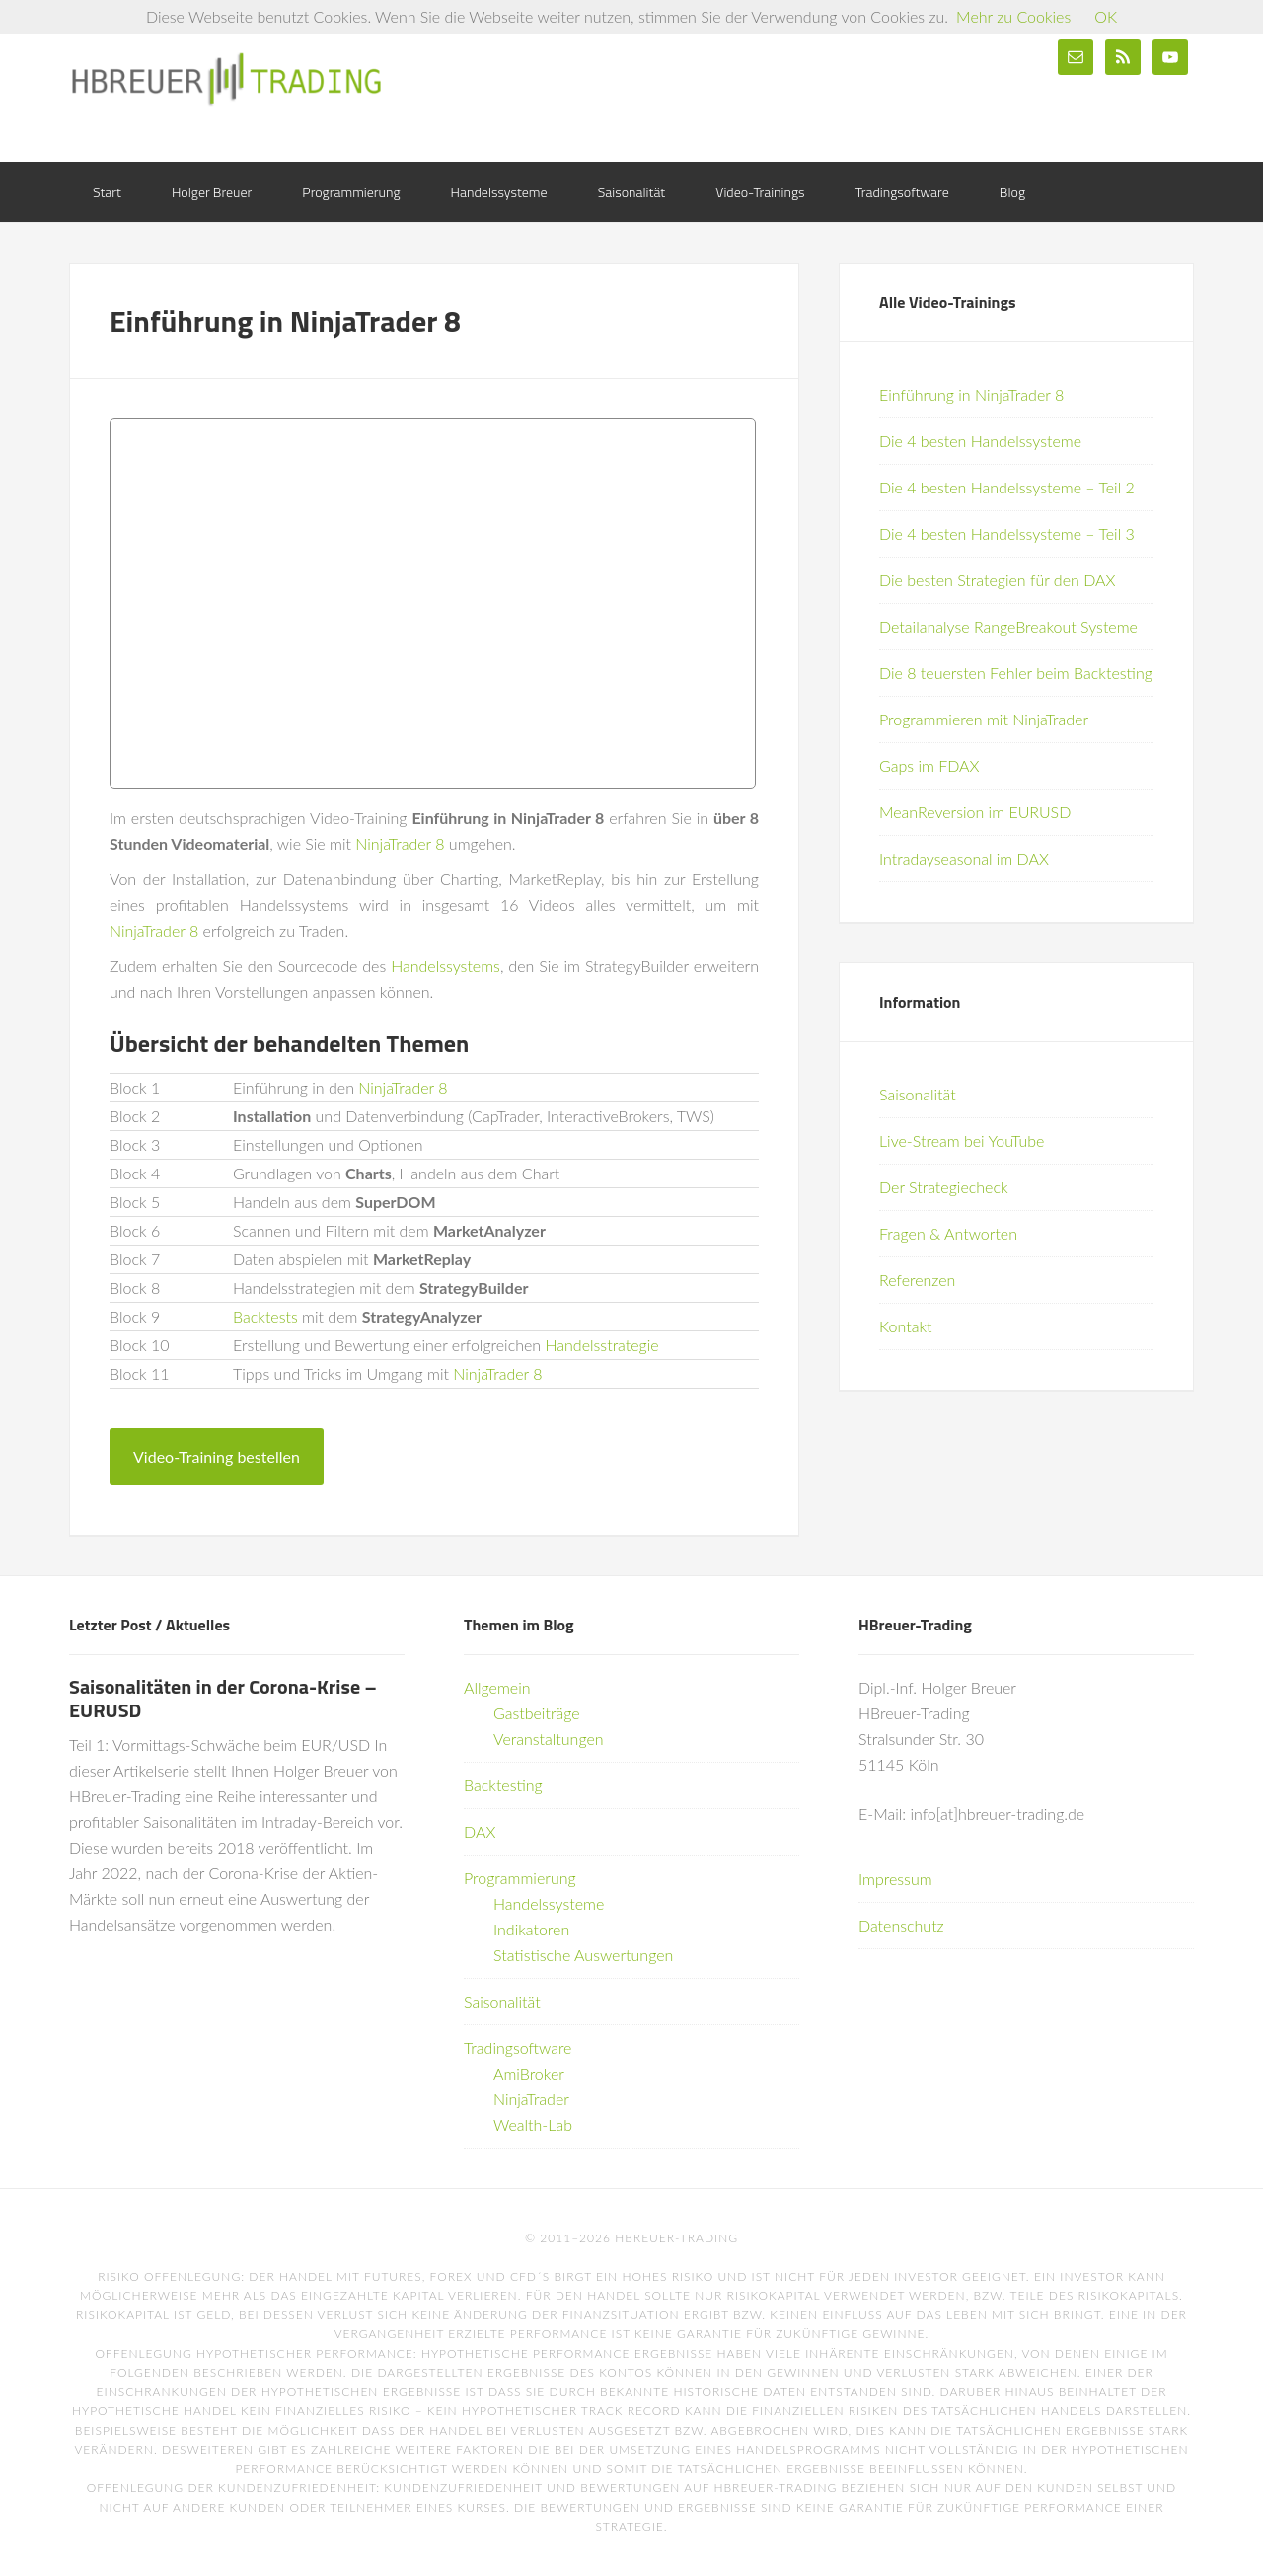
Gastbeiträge (536, 1713)
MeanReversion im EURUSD (975, 811)
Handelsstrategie (602, 1344)
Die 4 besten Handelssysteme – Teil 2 (1007, 487)
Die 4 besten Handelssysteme (980, 440)
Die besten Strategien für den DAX (997, 579)
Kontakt (905, 1326)
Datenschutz (901, 1925)
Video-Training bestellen (216, 1456)
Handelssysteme (548, 1903)
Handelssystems (445, 965)
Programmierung (520, 1877)
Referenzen (917, 1279)
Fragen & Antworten (948, 1233)
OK (1105, 16)
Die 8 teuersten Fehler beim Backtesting (1015, 672)
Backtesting (503, 1785)
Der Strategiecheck (943, 1186)
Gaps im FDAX (929, 765)
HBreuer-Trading (227, 78)
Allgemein (497, 1687)
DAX (479, 1831)
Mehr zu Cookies (1013, 16)
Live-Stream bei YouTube (961, 1140)
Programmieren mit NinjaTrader (983, 719)
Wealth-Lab (532, 2124)
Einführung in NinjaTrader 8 (971, 394)
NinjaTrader (531, 2098)
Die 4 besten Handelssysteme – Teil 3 (1007, 533)
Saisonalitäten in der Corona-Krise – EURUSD (223, 1698)
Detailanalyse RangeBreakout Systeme (1008, 626)
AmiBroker (528, 2073)
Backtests (265, 1316)
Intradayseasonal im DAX (964, 858)
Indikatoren (531, 1929)
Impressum (895, 1878)
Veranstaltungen (548, 1738)
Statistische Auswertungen (583, 1954)
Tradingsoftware (517, 2047)
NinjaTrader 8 (399, 843)
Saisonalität (917, 1094)
